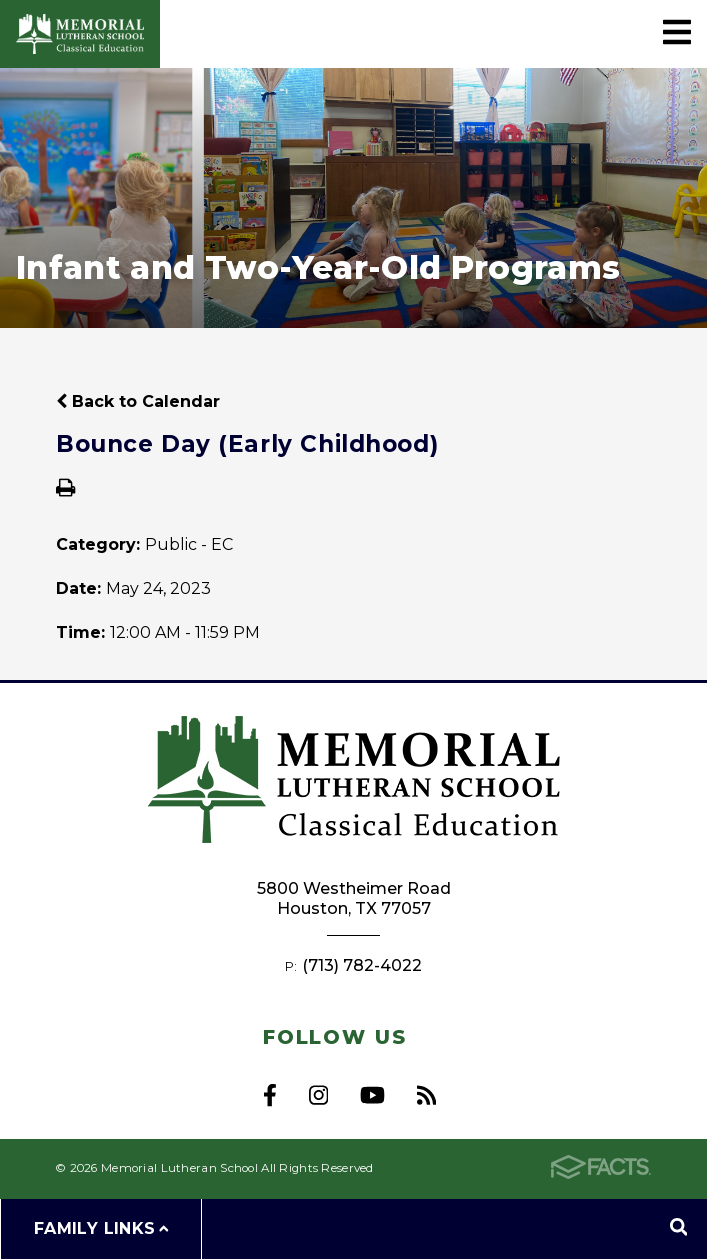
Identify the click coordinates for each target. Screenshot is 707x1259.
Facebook (270, 1095)
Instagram (318, 1095)
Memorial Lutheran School (80, 34)
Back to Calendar (138, 401)
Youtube (372, 1095)
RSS (426, 1095)
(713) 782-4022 (362, 965)
